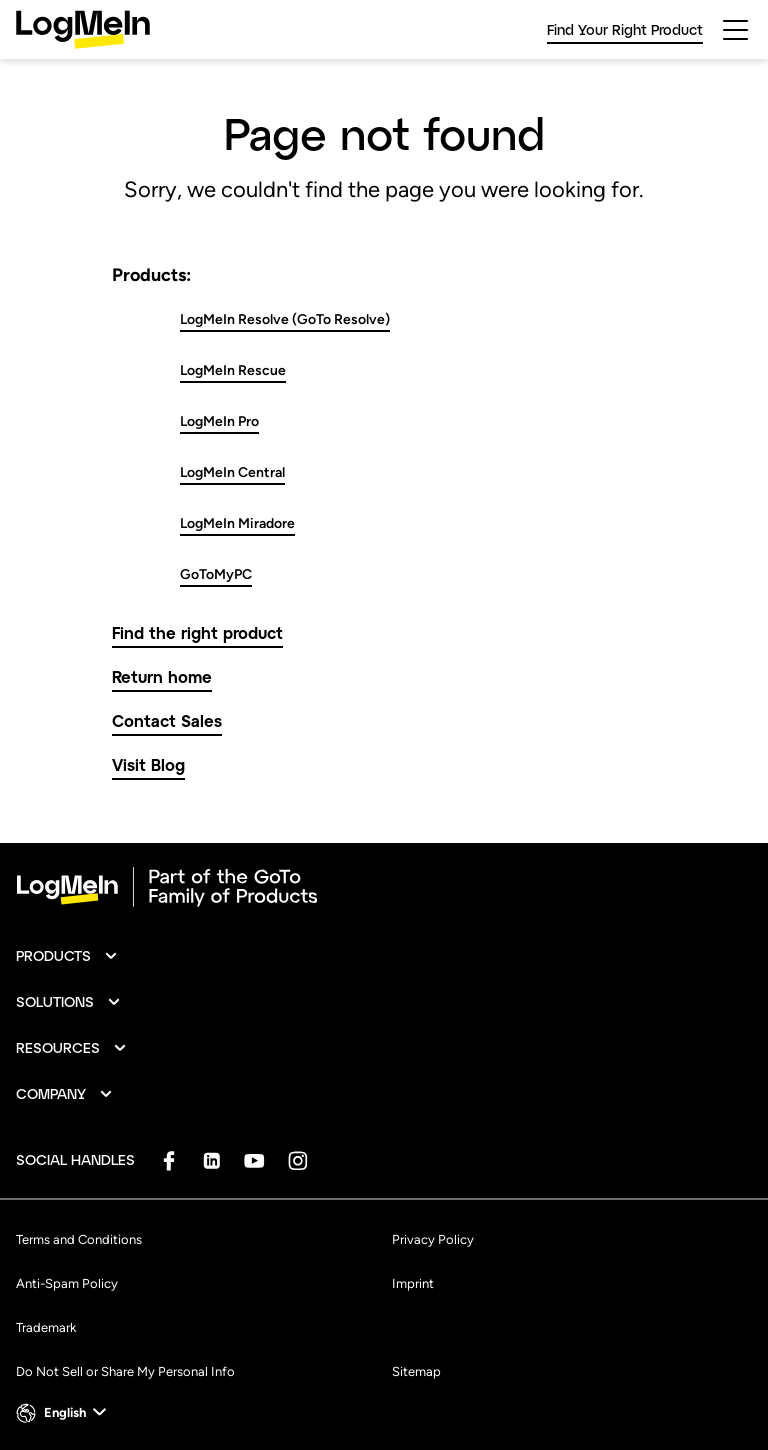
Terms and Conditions (79, 1239)
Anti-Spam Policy (67, 1283)
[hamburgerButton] (735, 30)
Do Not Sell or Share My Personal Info (125, 1371)
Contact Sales (167, 720)
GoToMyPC (216, 574)
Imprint (413, 1283)
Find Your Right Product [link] (625, 29)
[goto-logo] (384, 887)
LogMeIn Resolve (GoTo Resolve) (285, 319)
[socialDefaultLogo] (168, 1160)
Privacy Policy (433, 1239)
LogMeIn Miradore (237, 523)
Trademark (46, 1327)
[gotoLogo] (83, 29)
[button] (67, 956)
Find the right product (197, 632)
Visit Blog (148, 764)
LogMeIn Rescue (233, 370)
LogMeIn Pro (219, 421)
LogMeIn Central (232, 472)
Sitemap (416, 1371)
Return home (162, 676)
